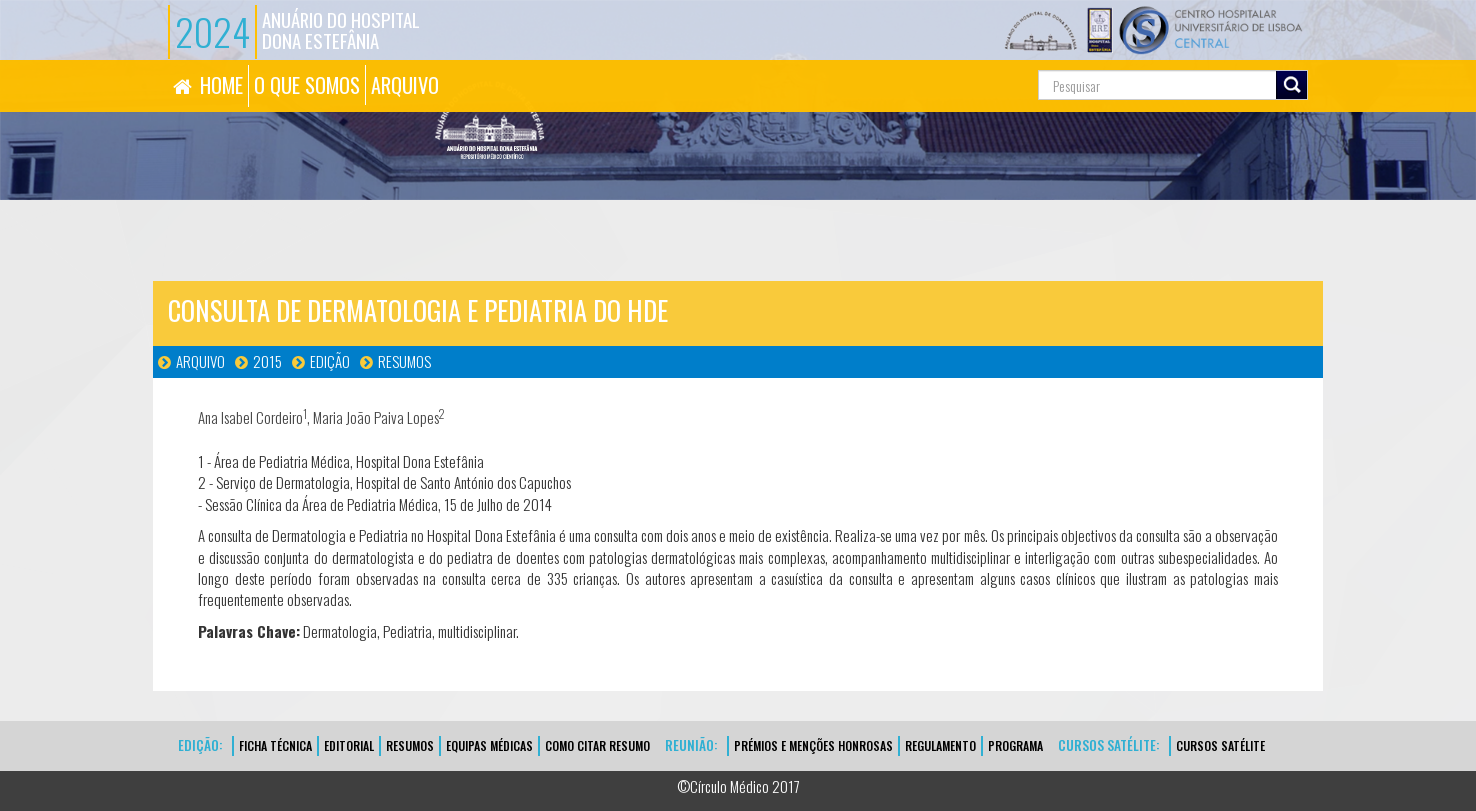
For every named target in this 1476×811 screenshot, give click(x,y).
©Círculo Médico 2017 (738, 786)
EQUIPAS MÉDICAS (489, 745)
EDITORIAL (349, 745)
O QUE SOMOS (307, 85)
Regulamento (940, 745)
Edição (330, 361)
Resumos (404, 361)
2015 (267, 361)
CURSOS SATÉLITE (1220, 745)
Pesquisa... (948, 60)
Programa (1015, 745)
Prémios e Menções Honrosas (813, 745)
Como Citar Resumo (597, 745)
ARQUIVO (405, 85)
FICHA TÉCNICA (275, 745)
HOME (221, 85)
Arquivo (200, 361)
